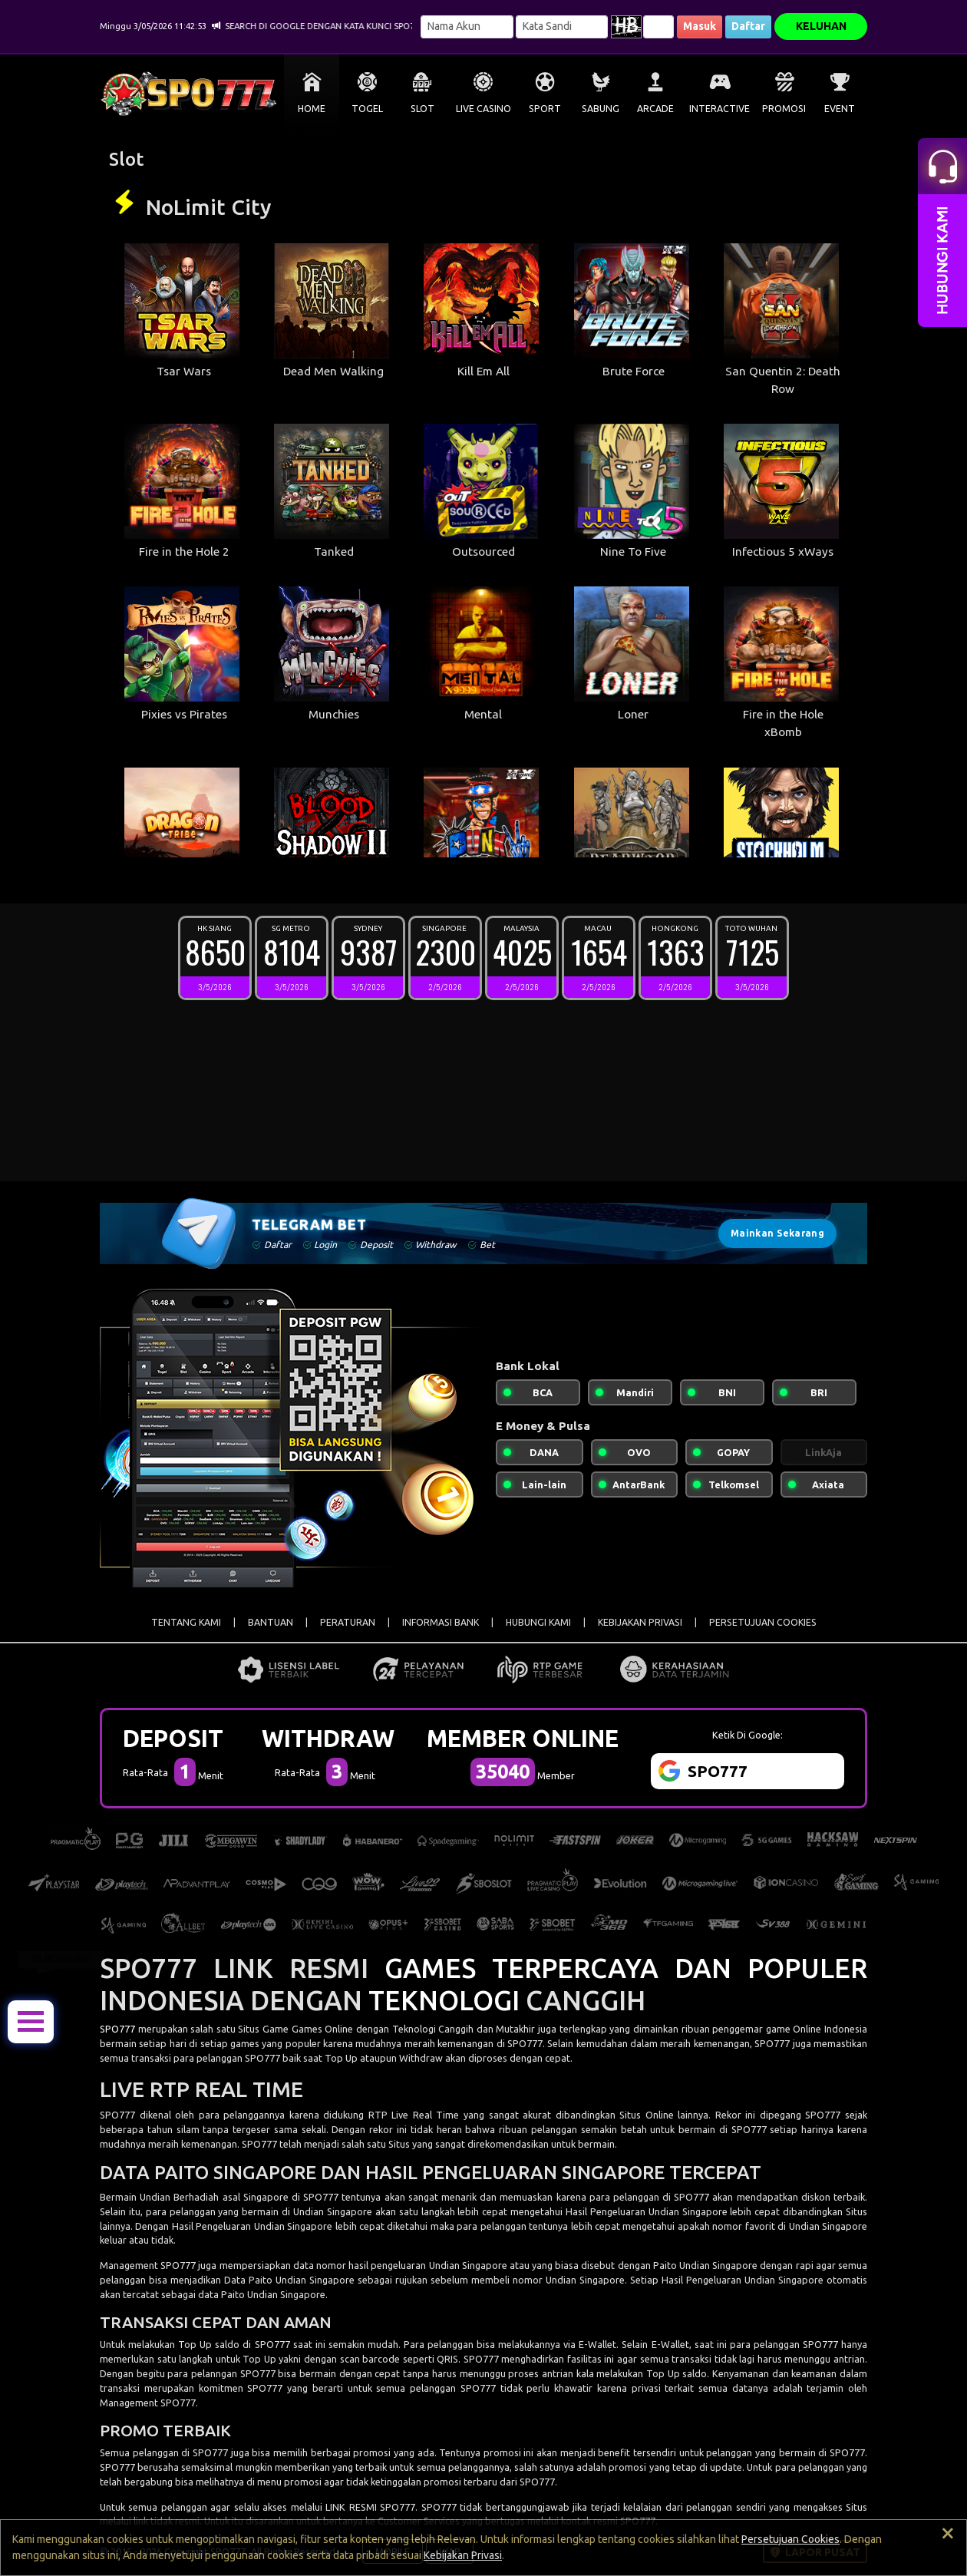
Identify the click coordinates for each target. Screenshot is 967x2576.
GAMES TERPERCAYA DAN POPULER (625, 1968)
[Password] (562, 26)
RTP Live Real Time (414, 2114)
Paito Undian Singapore (273, 2294)
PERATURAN (347, 1622)
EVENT (839, 109)
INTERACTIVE (719, 109)
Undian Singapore (334, 2211)
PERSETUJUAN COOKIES (763, 1622)
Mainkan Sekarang (777, 1233)
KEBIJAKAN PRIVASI (640, 1622)
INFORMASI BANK (440, 1622)
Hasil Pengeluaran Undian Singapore (648, 2211)
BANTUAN (270, 1622)
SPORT (545, 109)
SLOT (422, 109)
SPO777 (117, 2028)
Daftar (748, 26)
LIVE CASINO (483, 109)
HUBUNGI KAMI (538, 1622)
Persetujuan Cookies (790, 2539)
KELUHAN (821, 26)
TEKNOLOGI (444, 2000)
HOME (311, 109)
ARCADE (655, 109)
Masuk (699, 26)
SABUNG (600, 109)
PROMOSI (784, 109)
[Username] (467, 26)
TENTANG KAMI (186, 1622)
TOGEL (367, 109)
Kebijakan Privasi (463, 2555)
